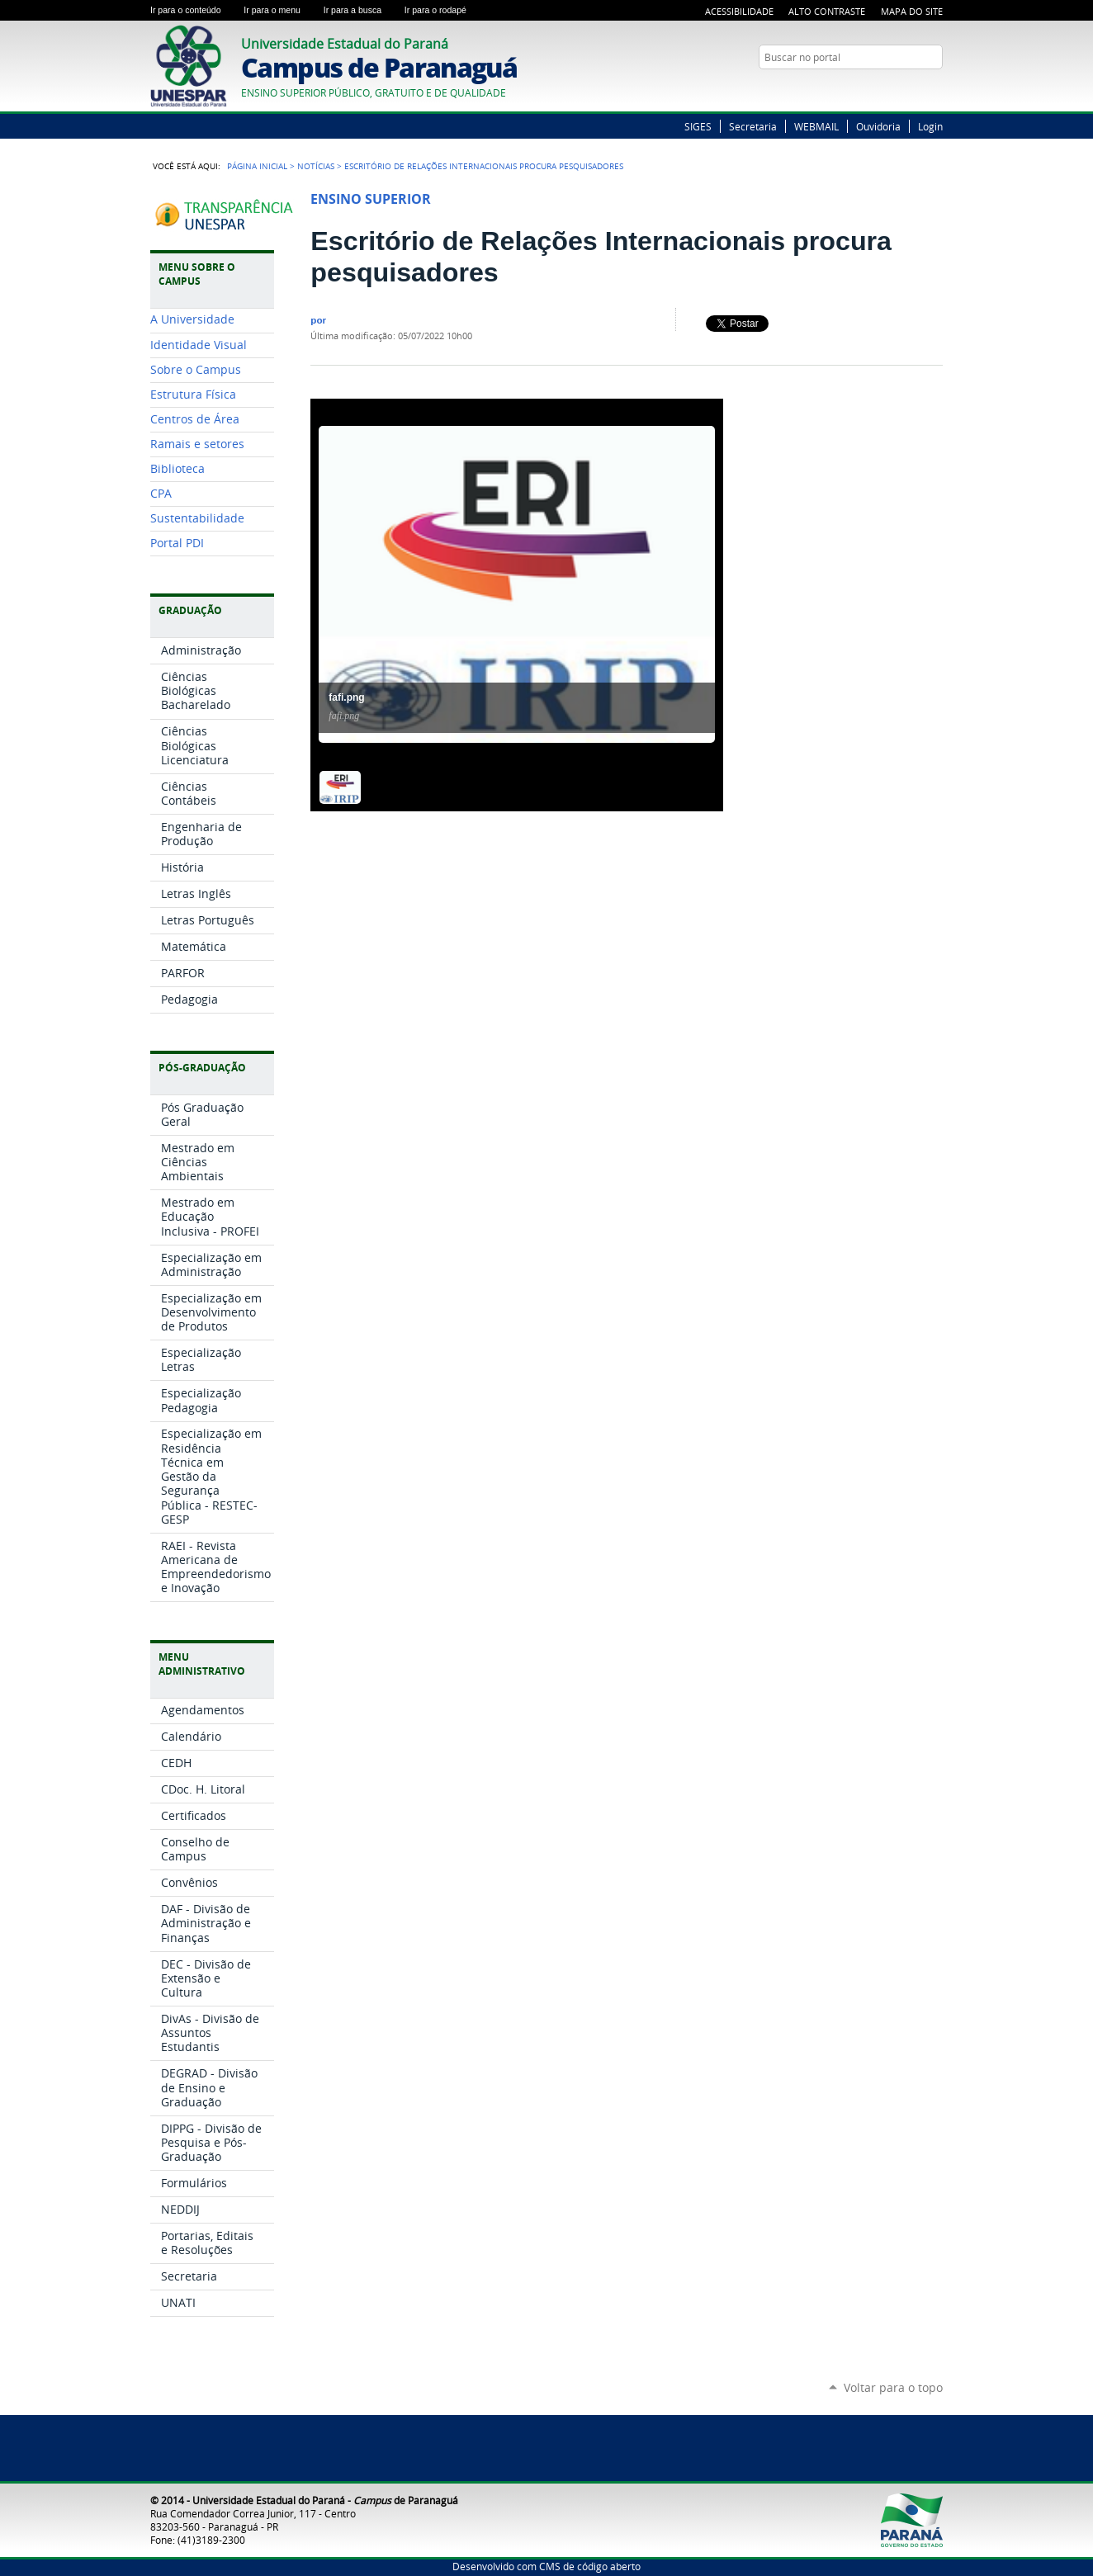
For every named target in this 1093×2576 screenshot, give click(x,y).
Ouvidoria (878, 126)
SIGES (698, 126)
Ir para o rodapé (442, 10)
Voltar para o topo (893, 2387)
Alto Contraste (826, 11)
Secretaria (753, 126)
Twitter (914, 89)
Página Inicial (257, 166)
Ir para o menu (280, 10)
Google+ (934, 89)
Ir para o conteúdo (193, 10)
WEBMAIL (816, 126)
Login (930, 126)
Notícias (315, 166)
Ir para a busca (361, 10)
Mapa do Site (912, 11)
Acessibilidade (739, 11)
